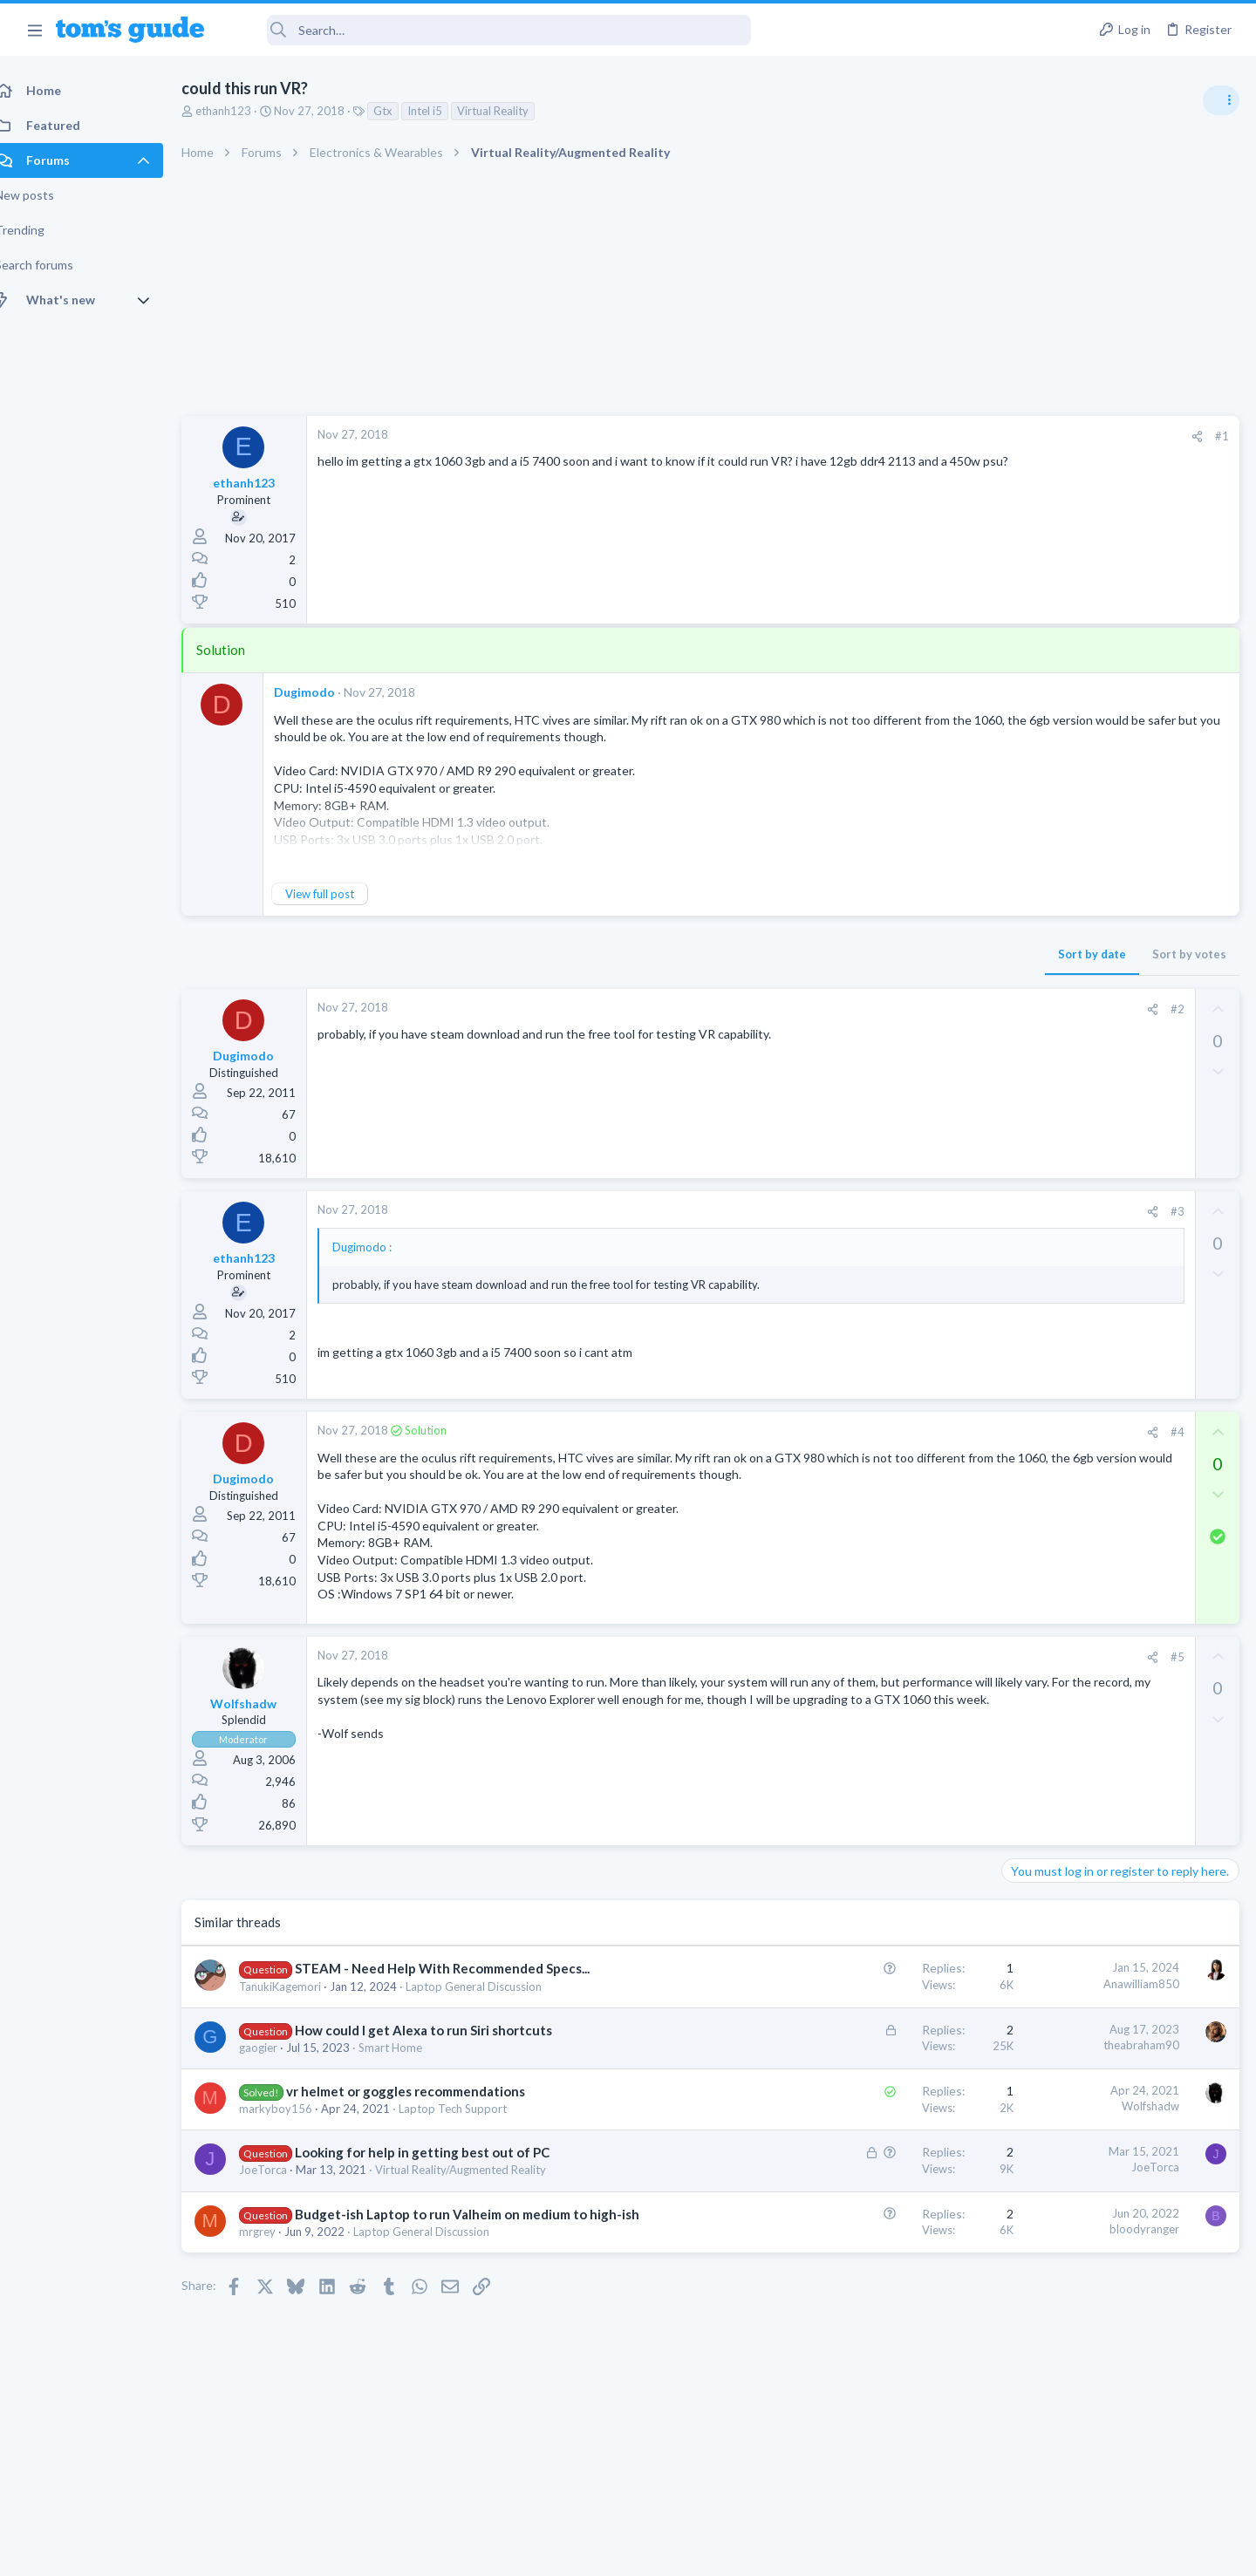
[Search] (489, 30)
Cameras (1031, 1252)
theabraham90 (861, 2080)
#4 (897, 1432)
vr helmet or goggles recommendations (424, 2127)
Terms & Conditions (793, 2551)
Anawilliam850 (861, 2000)
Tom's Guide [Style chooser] (1114, 2430)
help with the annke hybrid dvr (1117, 1203)
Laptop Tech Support (472, 2144)
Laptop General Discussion (493, 2021)
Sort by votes (909, 954)
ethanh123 (242, 111)
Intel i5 (444, 111)
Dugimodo (323, 692)
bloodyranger (864, 2264)
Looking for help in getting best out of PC (441, 2188)
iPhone (1025, 1353)
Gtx (402, 111)
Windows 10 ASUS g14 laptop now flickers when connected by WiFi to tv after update (1117, 1103)
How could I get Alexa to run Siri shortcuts (442, 2065)
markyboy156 (294, 2144)
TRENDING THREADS (1035, 948)
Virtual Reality (512, 111)
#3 (897, 1211)
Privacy (673, 2551)
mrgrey (276, 2285)
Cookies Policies (562, 2551)
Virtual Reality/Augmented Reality (479, 2205)
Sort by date (812, 954)
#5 (897, 1673)
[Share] (917, 436)
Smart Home (409, 2082)
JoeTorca (282, 2205)
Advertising (440, 2551)
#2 (897, 1009)
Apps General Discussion (1071, 1051)
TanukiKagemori (299, 2021)
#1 (942, 436)
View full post (338, 894)
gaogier (277, 2082)
